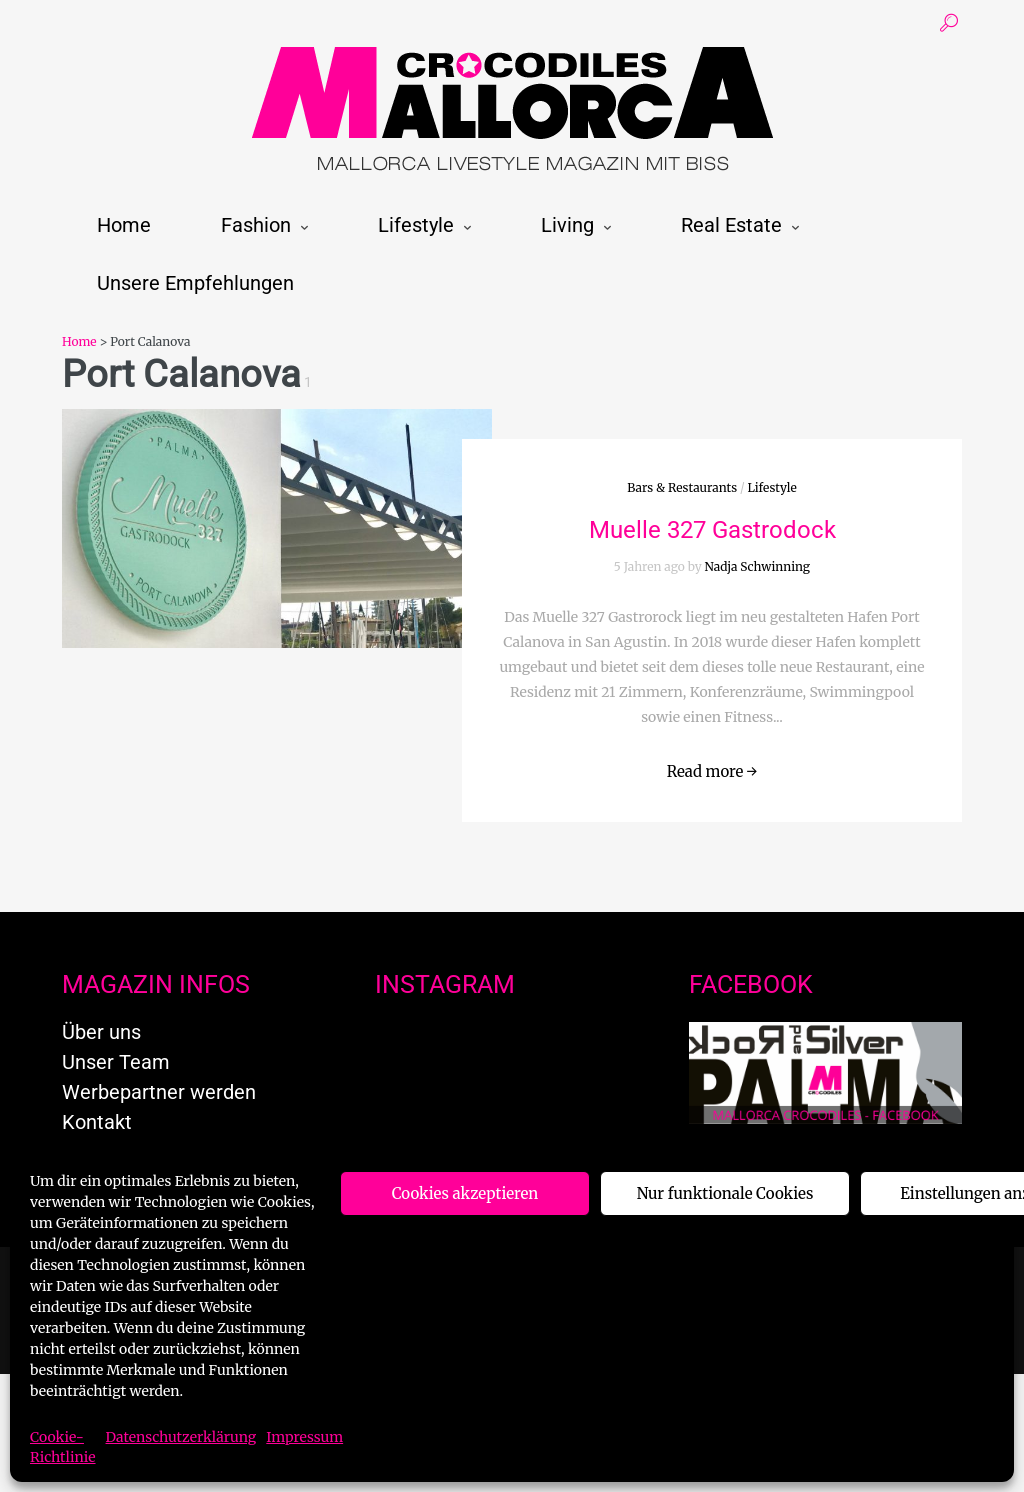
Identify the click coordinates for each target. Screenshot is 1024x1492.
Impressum (304, 1437)
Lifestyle (416, 225)
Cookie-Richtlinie (63, 1447)
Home (124, 225)
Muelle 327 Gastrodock (712, 530)
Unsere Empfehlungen (195, 283)
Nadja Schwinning (758, 566)
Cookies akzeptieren (465, 1193)
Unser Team (116, 1062)
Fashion (256, 225)
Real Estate (731, 225)
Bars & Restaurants (682, 487)
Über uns (101, 1032)
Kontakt (97, 1122)
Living (567, 225)
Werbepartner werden (159, 1092)
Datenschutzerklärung (181, 1437)
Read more (712, 771)
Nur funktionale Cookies (725, 1193)
